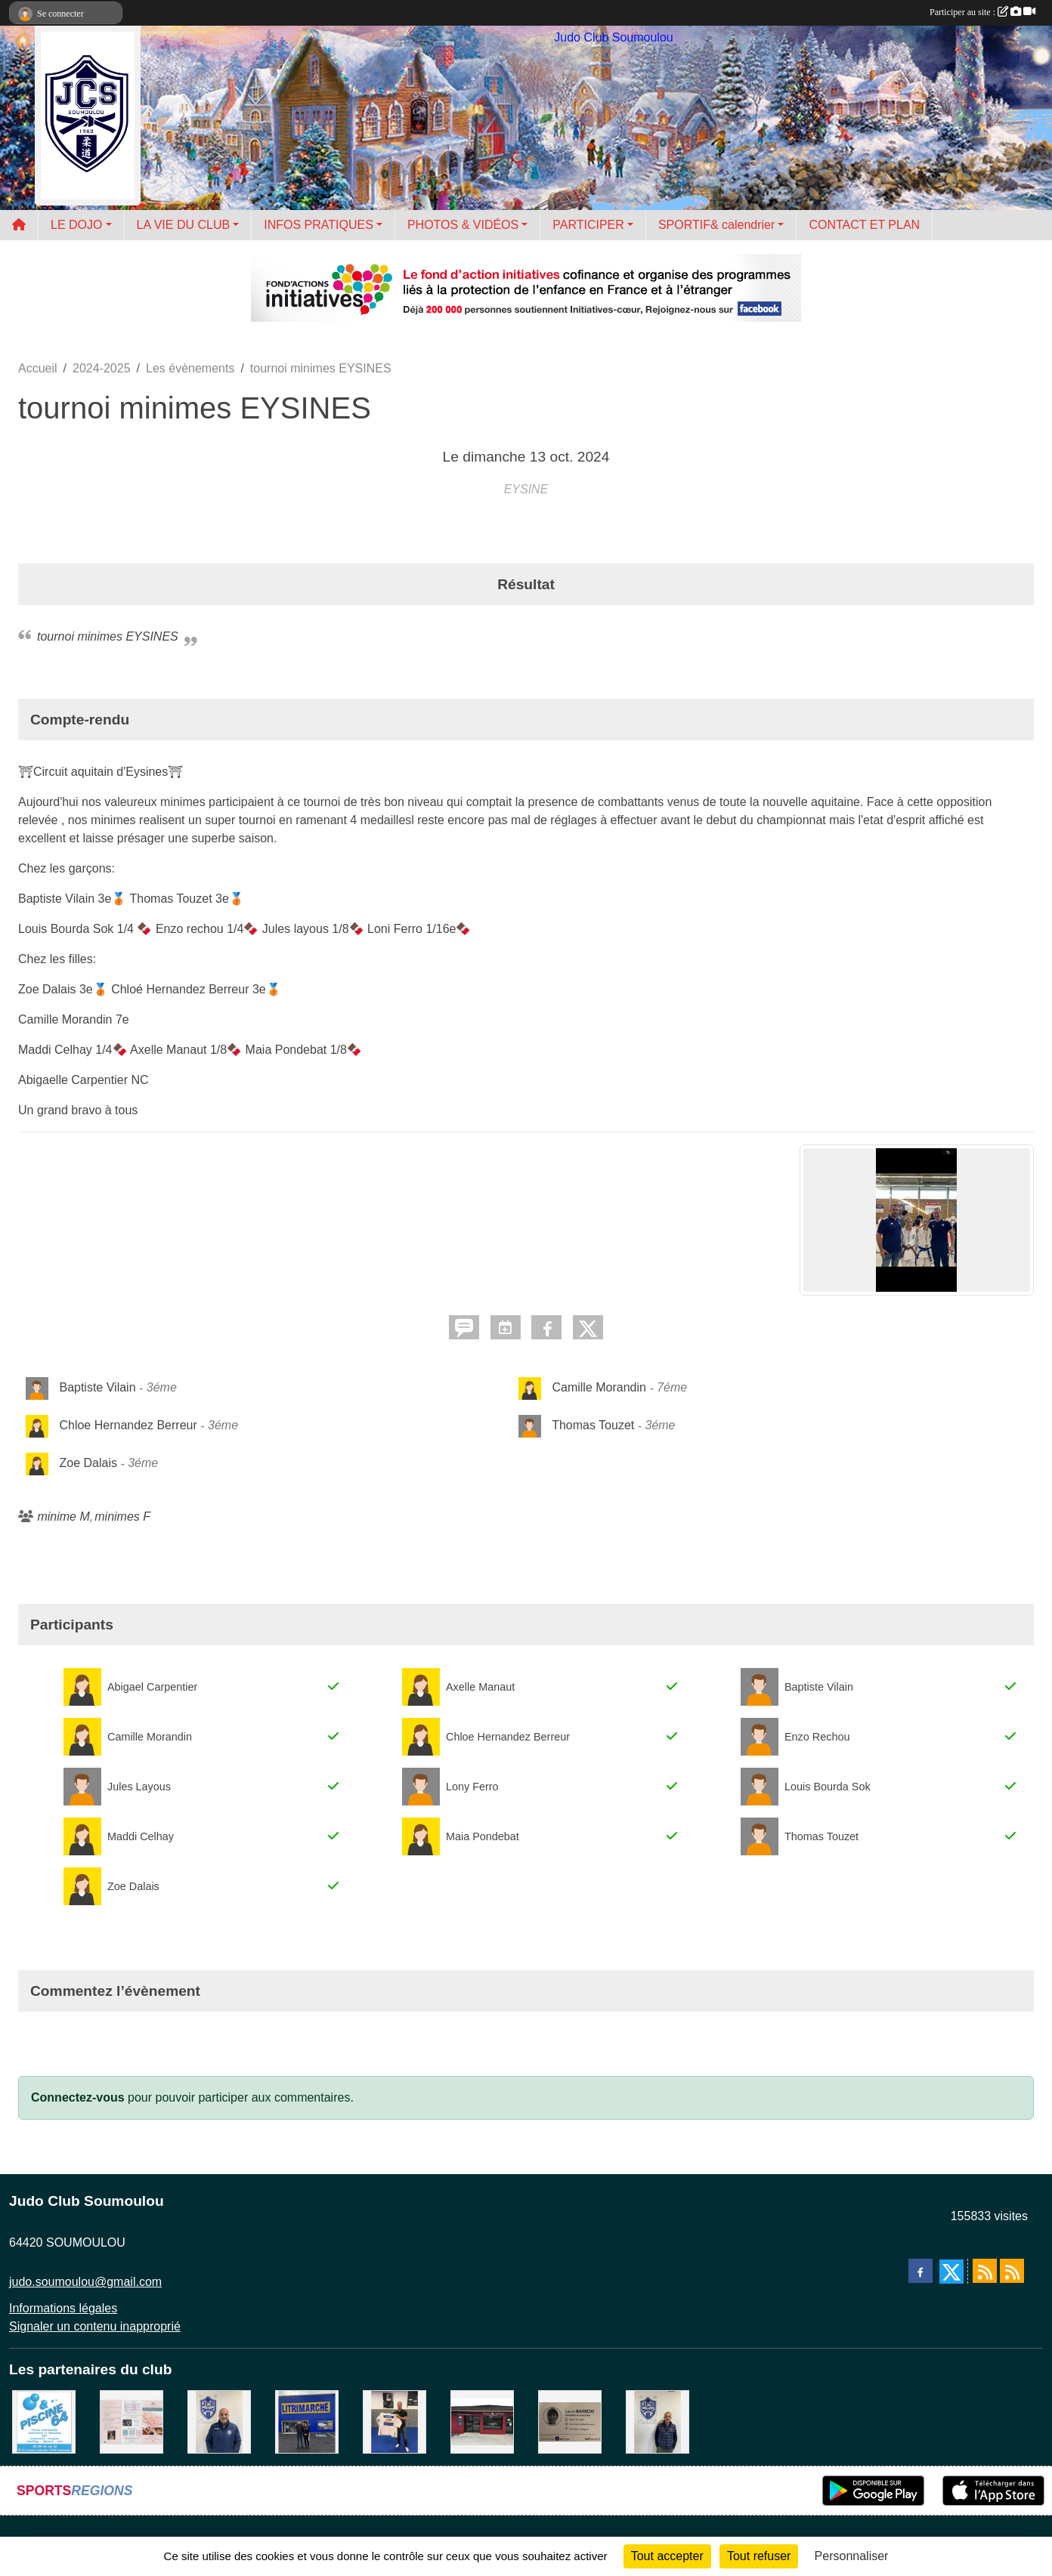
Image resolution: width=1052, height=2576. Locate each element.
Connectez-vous (78, 2097)
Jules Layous (139, 1787)
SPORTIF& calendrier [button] (716, 224)
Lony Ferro (472, 1787)
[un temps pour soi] (131, 2421)
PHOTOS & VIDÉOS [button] (462, 224)
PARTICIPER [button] (588, 224)
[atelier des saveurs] (482, 2421)
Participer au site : (982, 12)
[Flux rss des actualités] (985, 2271)
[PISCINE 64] (44, 2421)
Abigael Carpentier (152, 1687)
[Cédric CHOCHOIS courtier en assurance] (657, 2421)
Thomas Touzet (593, 1425)
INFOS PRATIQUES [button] (318, 224)
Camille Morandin (599, 1388)
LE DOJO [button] (76, 224)
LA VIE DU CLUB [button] (184, 224)
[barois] (570, 2421)
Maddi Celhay (140, 1836)
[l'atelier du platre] (394, 2421)
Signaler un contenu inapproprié (95, 2326)
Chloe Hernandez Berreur (127, 1425)
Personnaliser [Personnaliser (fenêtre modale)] (852, 2556)
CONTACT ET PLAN (864, 224)
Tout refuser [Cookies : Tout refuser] (759, 2556)
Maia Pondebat (482, 1836)
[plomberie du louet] (219, 2421)
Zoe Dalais (87, 1463)
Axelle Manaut (480, 1687)
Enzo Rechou (816, 1737)
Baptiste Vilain (97, 1388)
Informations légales (63, 2308)
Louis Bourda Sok (827, 1787)
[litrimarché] (307, 2421)
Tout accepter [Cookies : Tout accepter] (667, 2556)
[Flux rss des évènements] (1012, 2271)
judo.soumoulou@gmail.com (85, 2281)
